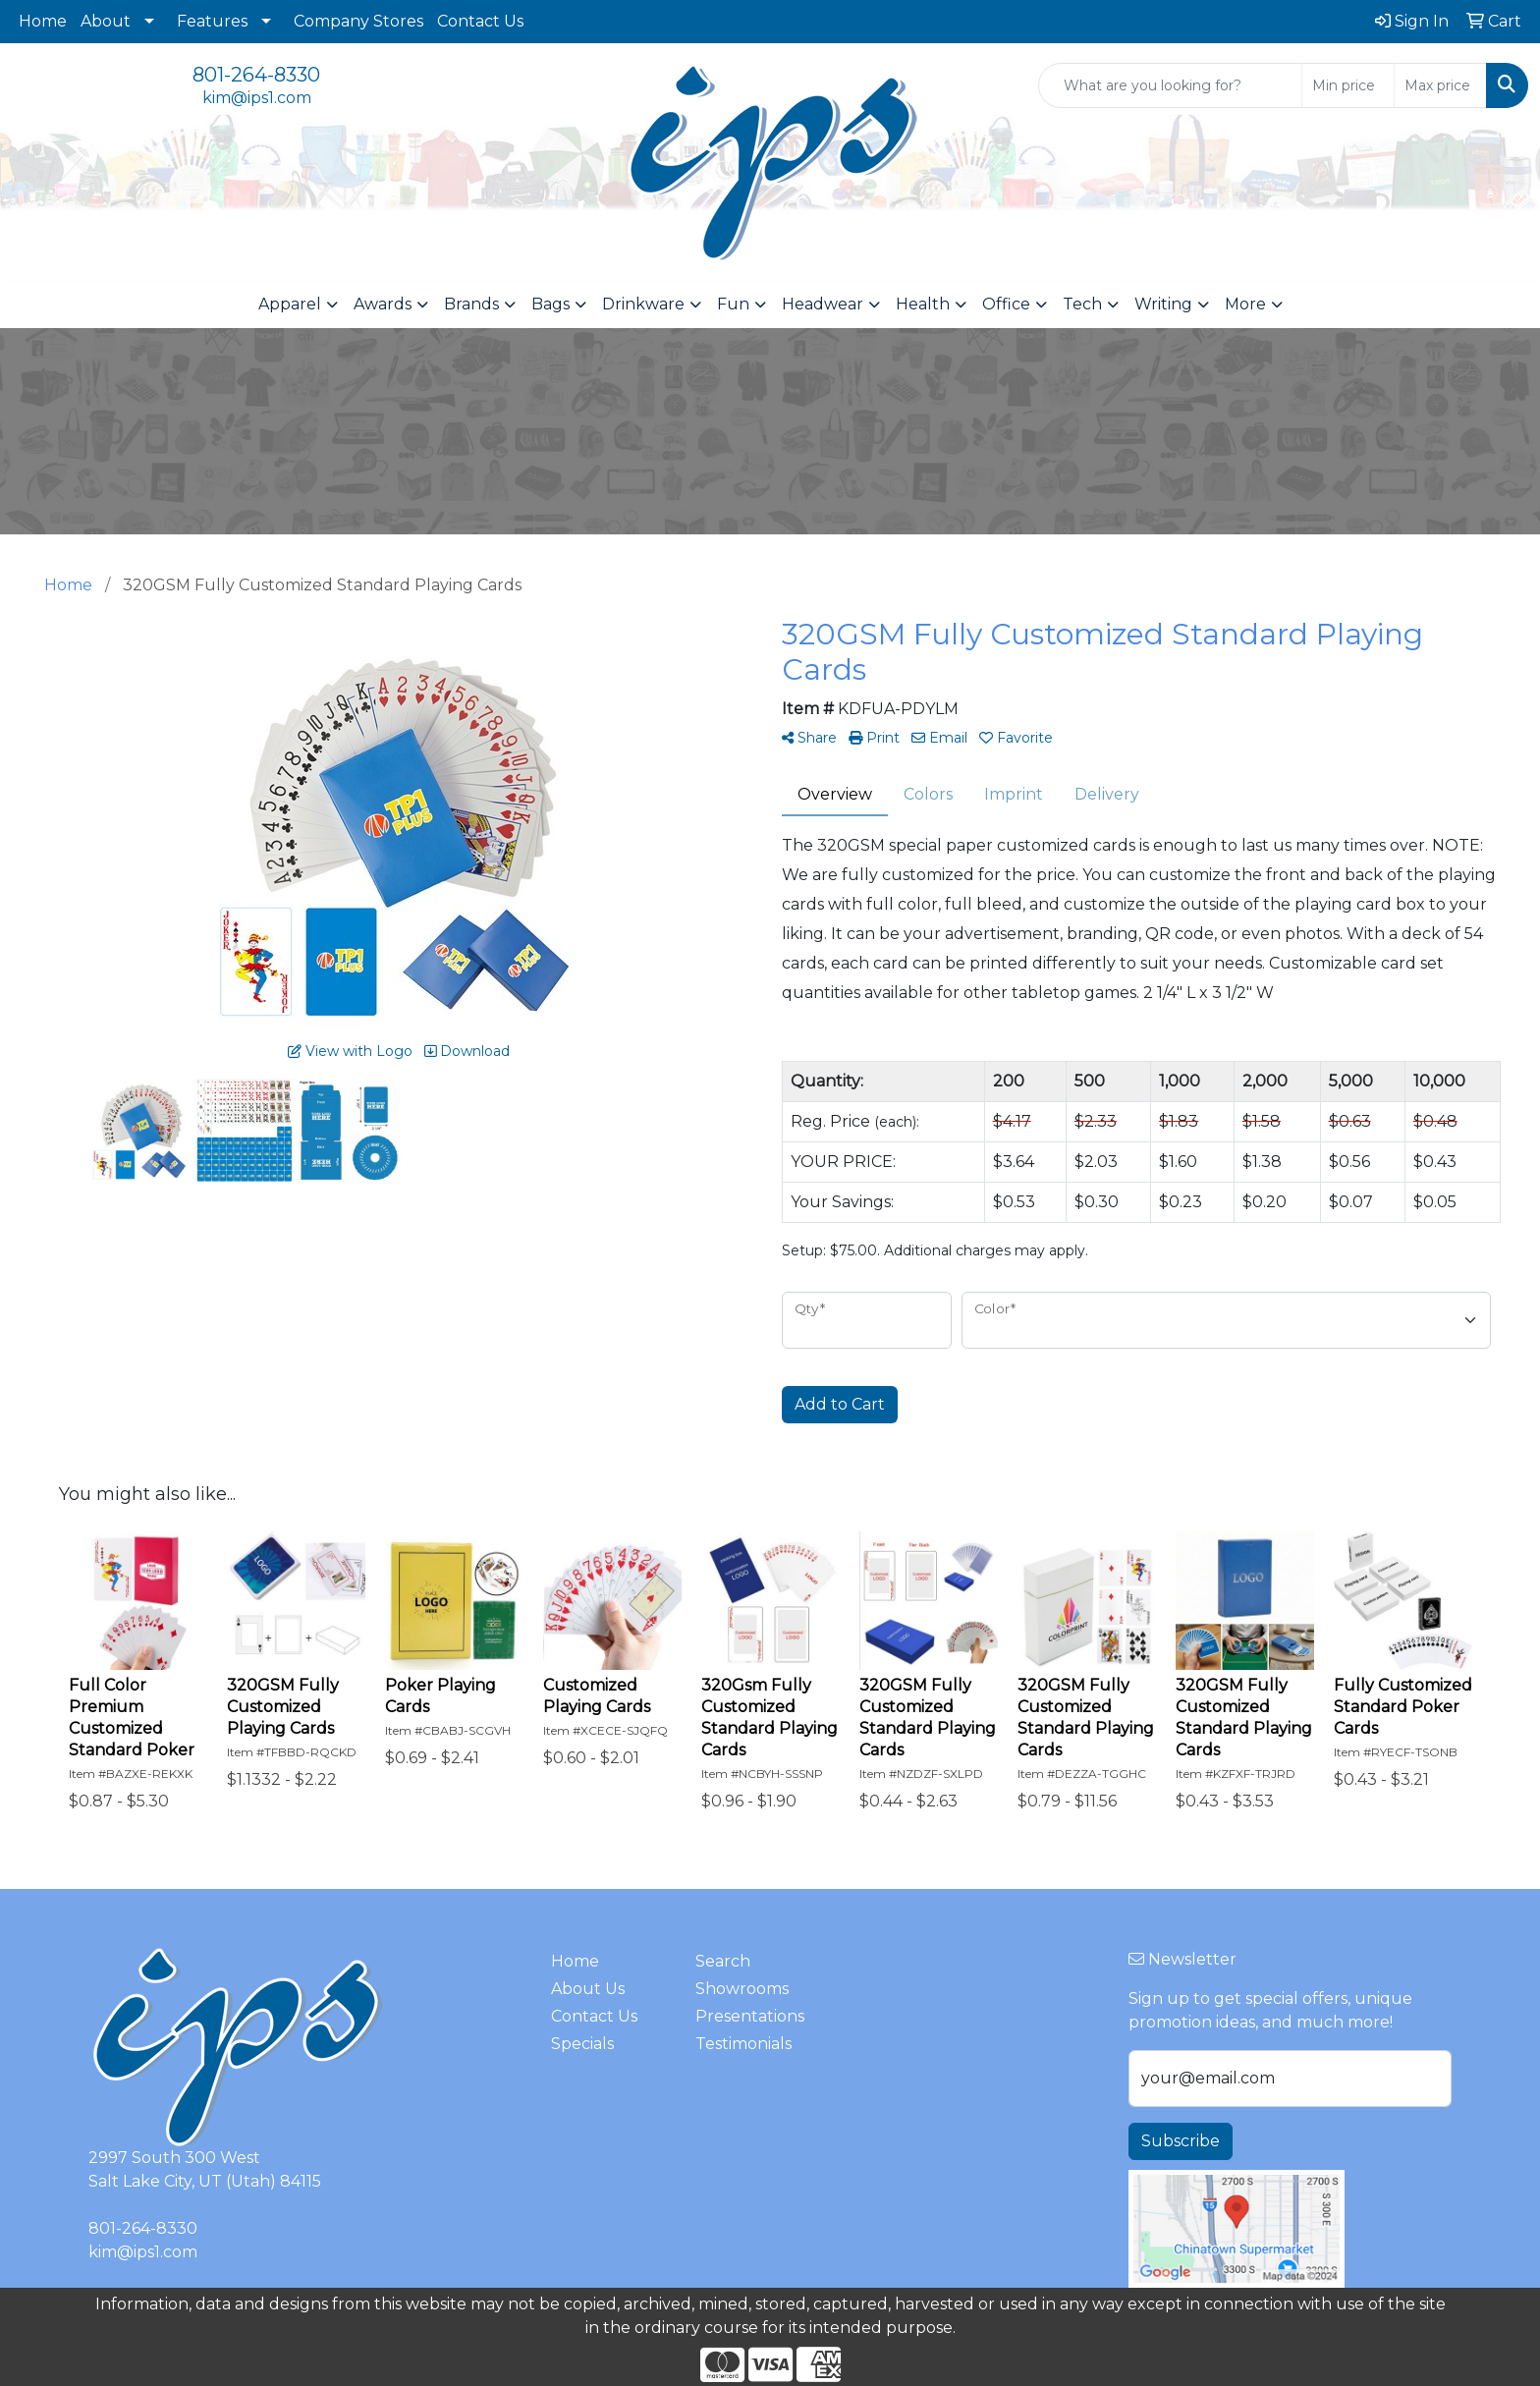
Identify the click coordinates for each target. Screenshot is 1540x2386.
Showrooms (742, 1988)
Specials (582, 2043)
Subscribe (1180, 2141)
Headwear (822, 304)
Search (722, 1961)
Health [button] (923, 304)
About (106, 21)
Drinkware (643, 304)
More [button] (1245, 304)
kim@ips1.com (256, 97)
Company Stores (358, 21)
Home (43, 21)
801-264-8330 (256, 74)
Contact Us (480, 21)
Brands (471, 304)
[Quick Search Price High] (1440, 85)
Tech (1082, 304)
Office (1006, 304)
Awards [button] (383, 304)
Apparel (289, 304)
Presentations (749, 2016)
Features (212, 21)
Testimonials (743, 2043)
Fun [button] (733, 304)
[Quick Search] (1170, 85)
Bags (550, 304)
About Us (588, 1988)
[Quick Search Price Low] (1348, 85)
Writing (1163, 304)
